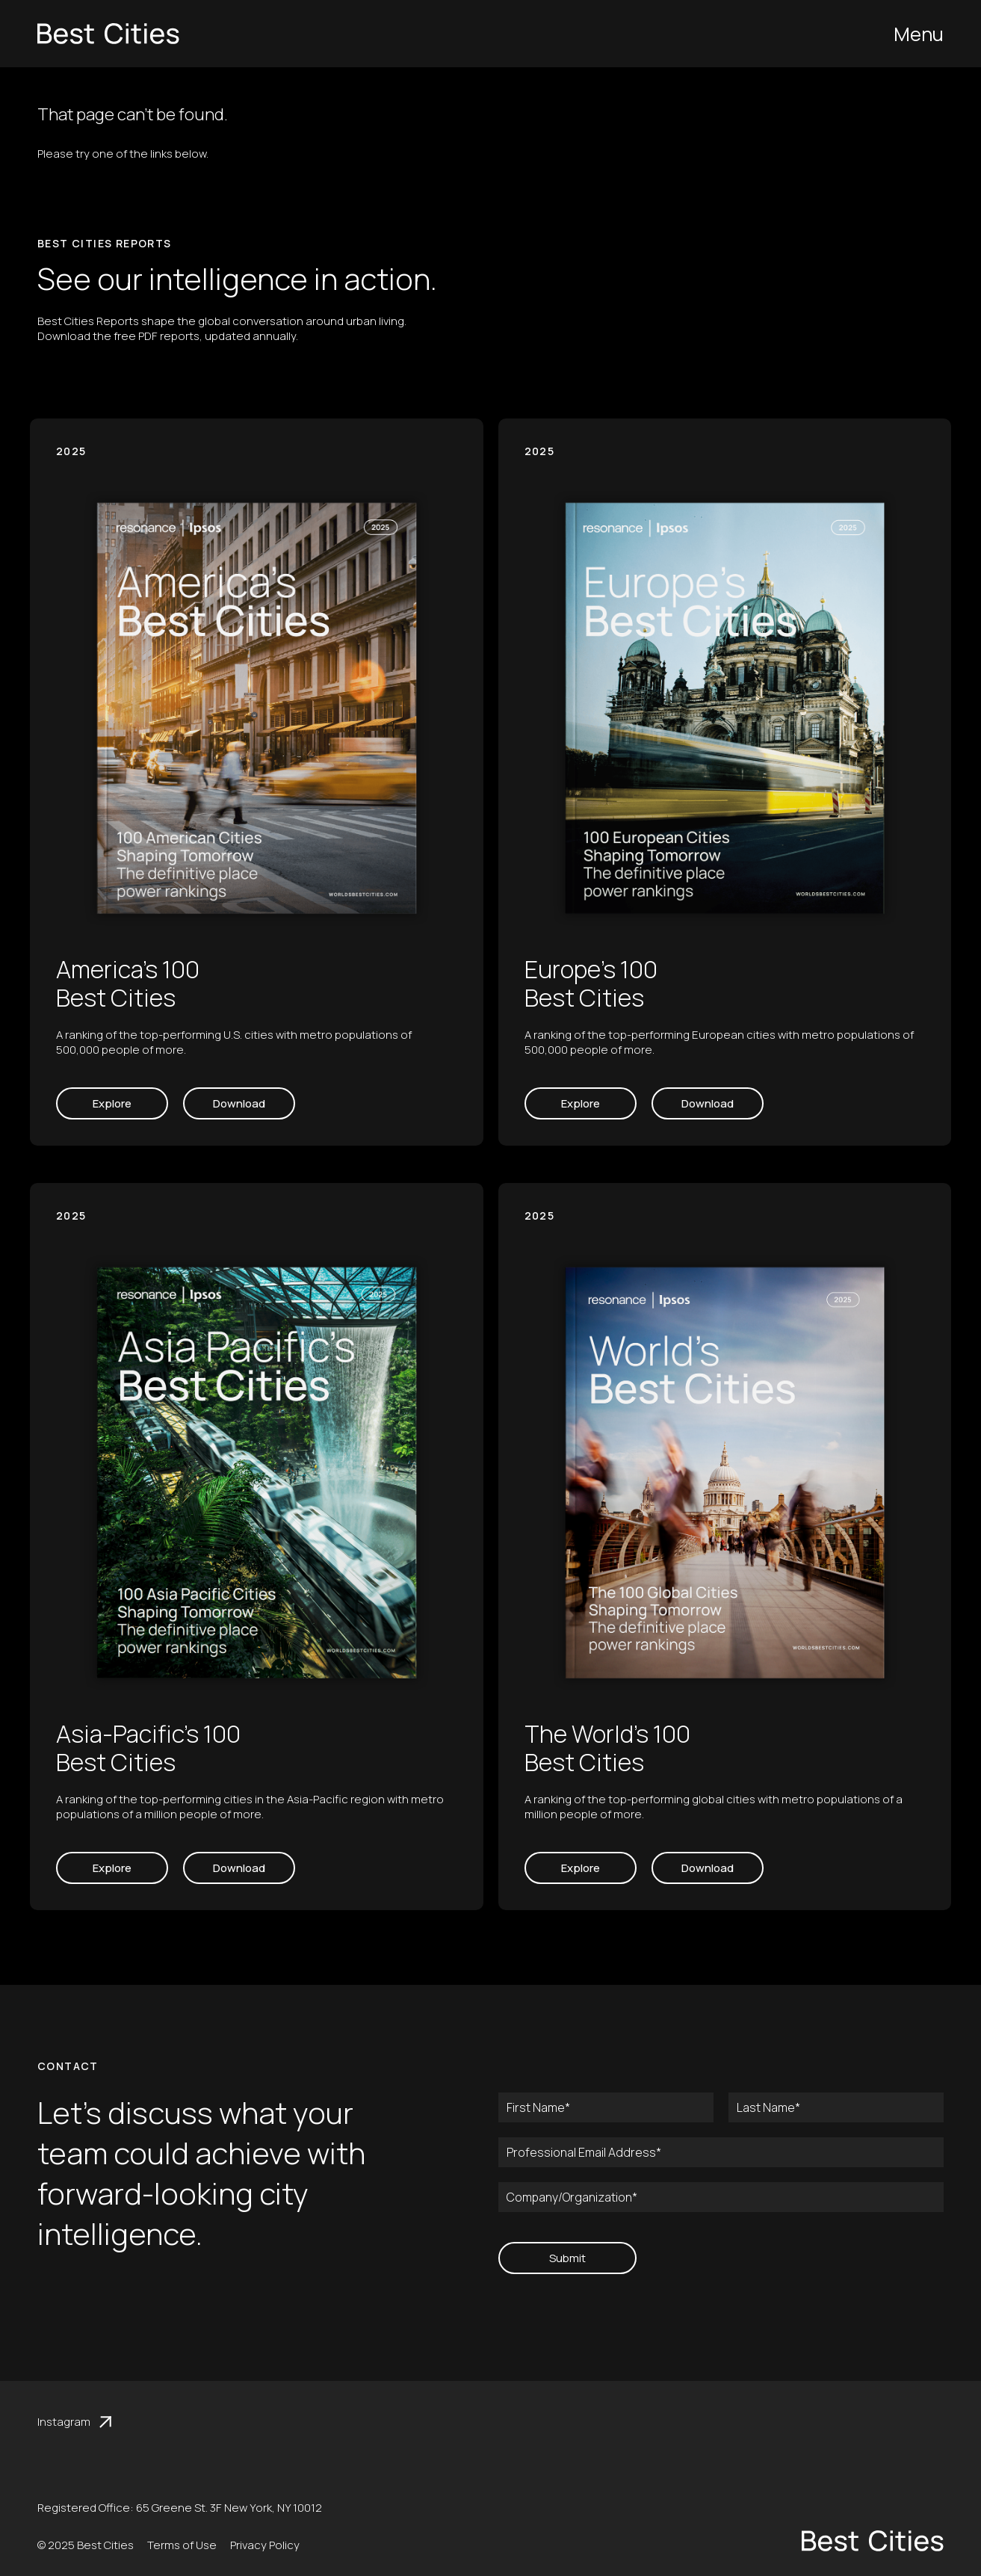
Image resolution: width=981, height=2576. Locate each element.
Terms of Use (182, 2545)
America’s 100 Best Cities (127, 983)
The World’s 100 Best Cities (607, 1748)
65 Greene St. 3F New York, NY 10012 (229, 2507)
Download (239, 1103)
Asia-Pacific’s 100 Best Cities (148, 1748)
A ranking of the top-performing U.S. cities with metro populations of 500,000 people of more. (234, 1042)
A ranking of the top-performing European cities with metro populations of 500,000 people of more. (719, 1042)
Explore (112, 1103)
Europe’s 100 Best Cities (590, 983)
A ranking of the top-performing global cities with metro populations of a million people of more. (713, 1806)
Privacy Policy (265, 2545)
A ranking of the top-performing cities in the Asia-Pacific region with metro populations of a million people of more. (250, 1806)
